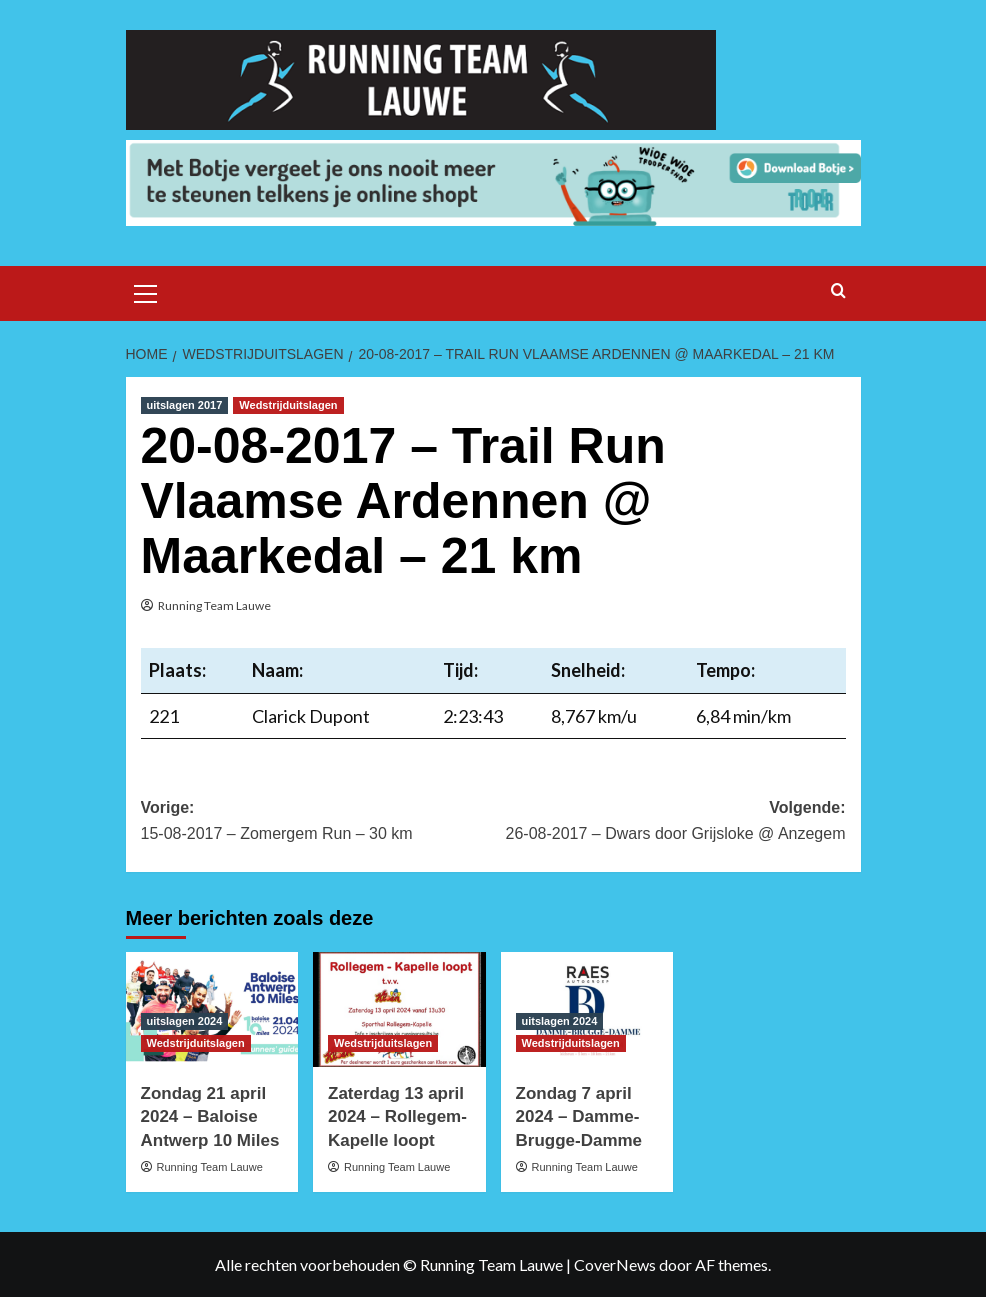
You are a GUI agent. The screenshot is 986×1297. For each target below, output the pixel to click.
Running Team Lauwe (214, 605)
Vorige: (317, 822)
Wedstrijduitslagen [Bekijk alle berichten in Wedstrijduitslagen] (288, 405)
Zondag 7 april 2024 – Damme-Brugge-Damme (579, 1117)
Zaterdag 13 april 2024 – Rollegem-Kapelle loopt (397, 1117)
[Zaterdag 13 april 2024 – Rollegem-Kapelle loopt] (399, 1009)
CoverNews (615, 1264)
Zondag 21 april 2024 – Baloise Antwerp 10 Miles (210, 1117)
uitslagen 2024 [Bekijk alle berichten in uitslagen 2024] (185, 1021)
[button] (146, 291)
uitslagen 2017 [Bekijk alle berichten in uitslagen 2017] (185, 405)
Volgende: (669, 822)
